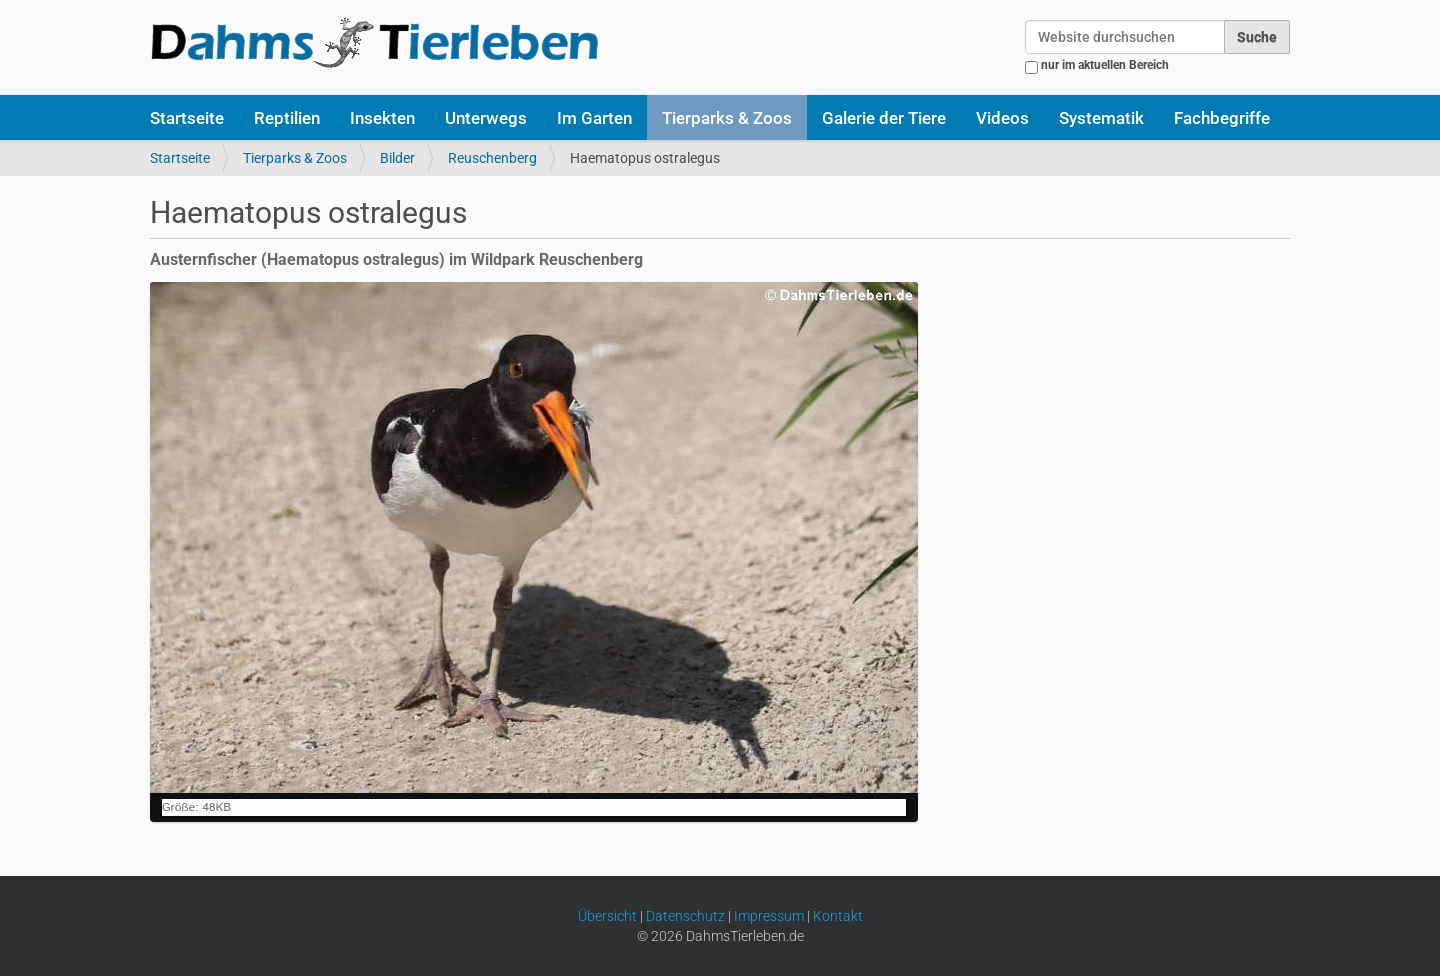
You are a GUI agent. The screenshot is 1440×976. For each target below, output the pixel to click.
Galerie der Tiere (884, 118)
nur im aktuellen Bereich (1105, 65)
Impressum (769, 916)
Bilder (397, 158)
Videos (1002, 118)
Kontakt (838, 916)
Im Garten (594, 118)
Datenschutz (685, 916)
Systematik (1101, 118)
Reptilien (287, 118)
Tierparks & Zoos (727, 118)
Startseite (187, 118)
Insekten (382, 118)
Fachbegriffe (1222, 118)
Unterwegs (486, 118)
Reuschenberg (492, 158)
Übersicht (607, 916)
